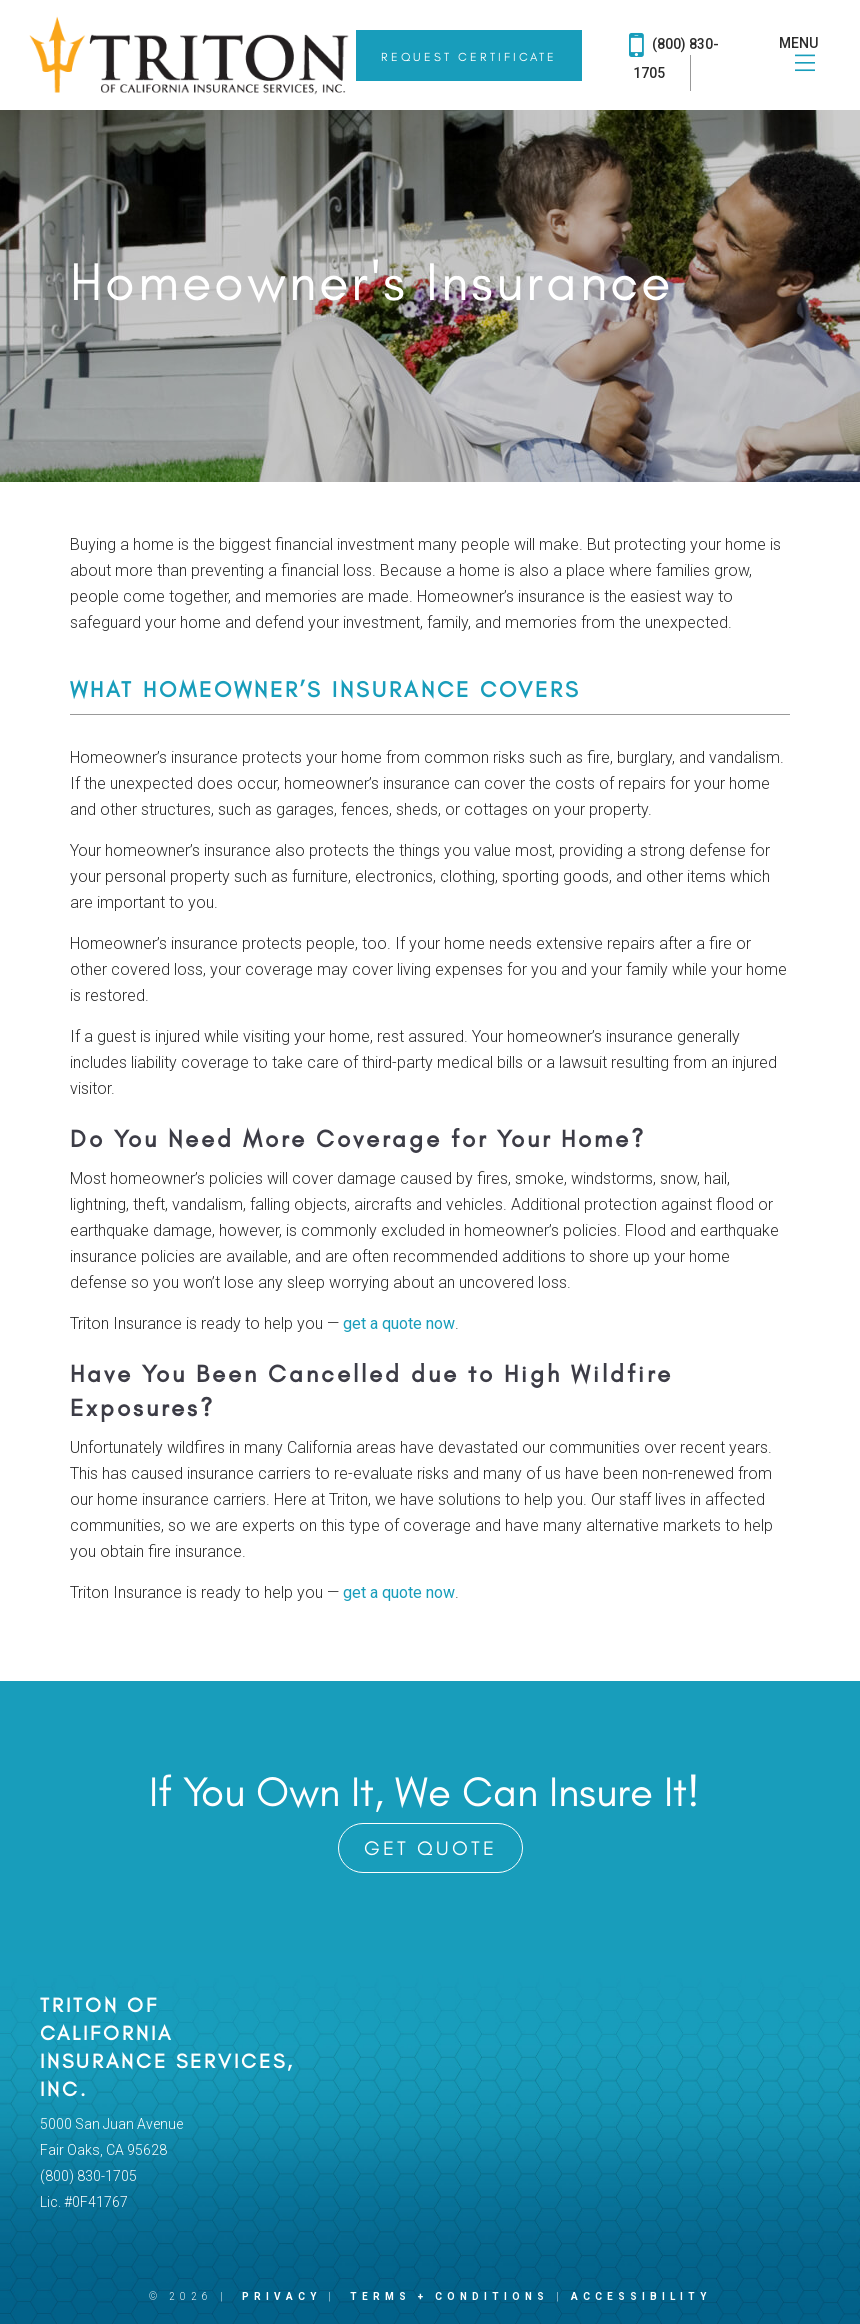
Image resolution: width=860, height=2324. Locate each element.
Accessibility (641, 2296)
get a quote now (399, 1323)
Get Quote (430, 1848)
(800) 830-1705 (674, 54)
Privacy (281, 2296)
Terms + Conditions (449, 2296)
